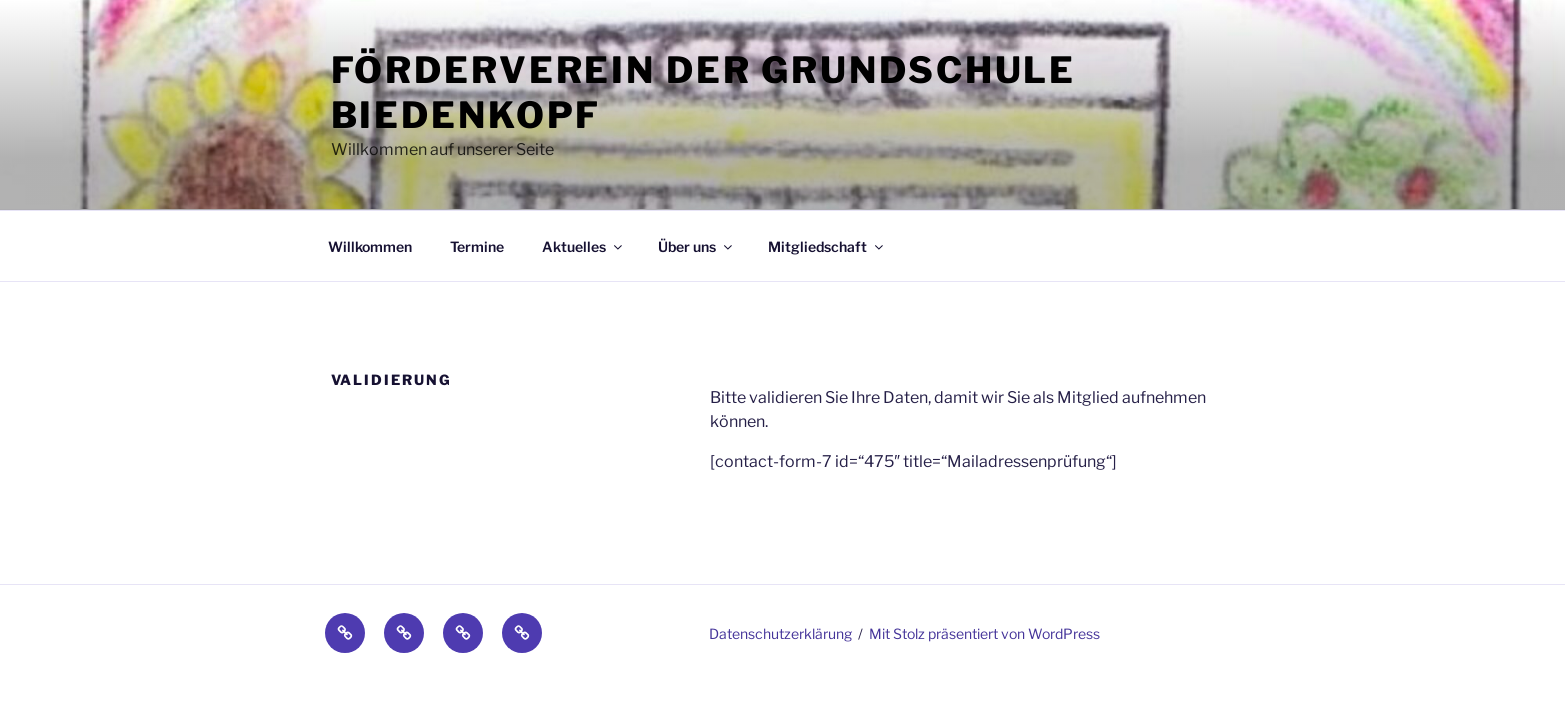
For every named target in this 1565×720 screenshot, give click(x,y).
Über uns (696, 246)
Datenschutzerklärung (780, 633)
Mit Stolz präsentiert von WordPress (984, 633)
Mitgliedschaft (827, 246)
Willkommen (370, 246)
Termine (477, 246)
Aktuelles (583, 246)
